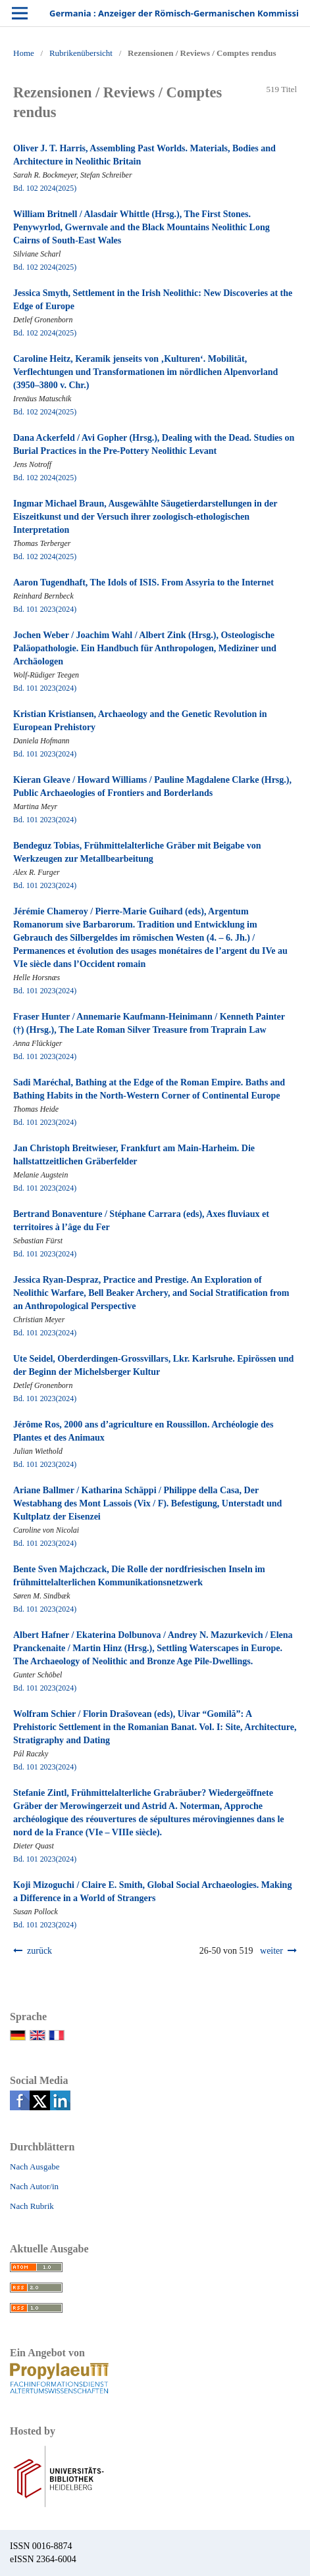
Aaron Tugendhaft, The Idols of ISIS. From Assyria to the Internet (143, 582)
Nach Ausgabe (34, 2166)
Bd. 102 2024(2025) (44, 188)
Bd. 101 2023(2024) (44, 609)
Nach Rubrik (32, 2206)
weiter (271, 1951)
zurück (39, 1951)
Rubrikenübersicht (81, 53)
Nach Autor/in (34, 2186)
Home (23, 53)
